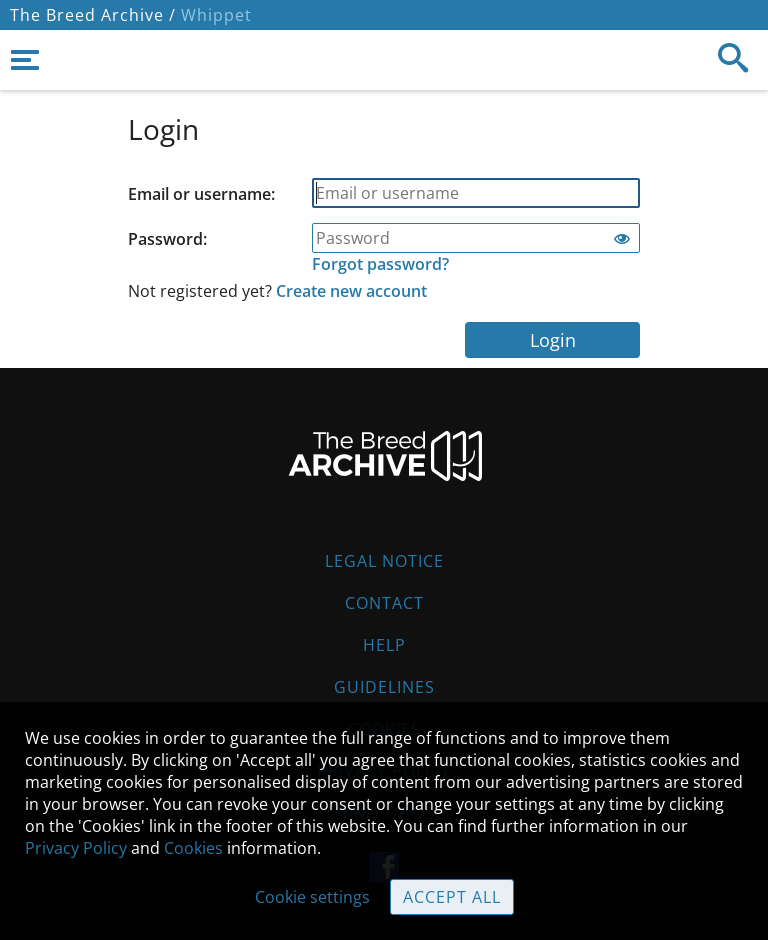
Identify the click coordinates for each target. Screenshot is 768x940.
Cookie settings (312, 897)
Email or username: (201, 194)
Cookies (193, 848)
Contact (384, 603)
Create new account (351, 291)
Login (553, 340)
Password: (167, 239)
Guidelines (384, 687)
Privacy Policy (76, 848)
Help (384, 645)
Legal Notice (384, 561)
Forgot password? (380, 264)
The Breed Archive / (93, 15)
